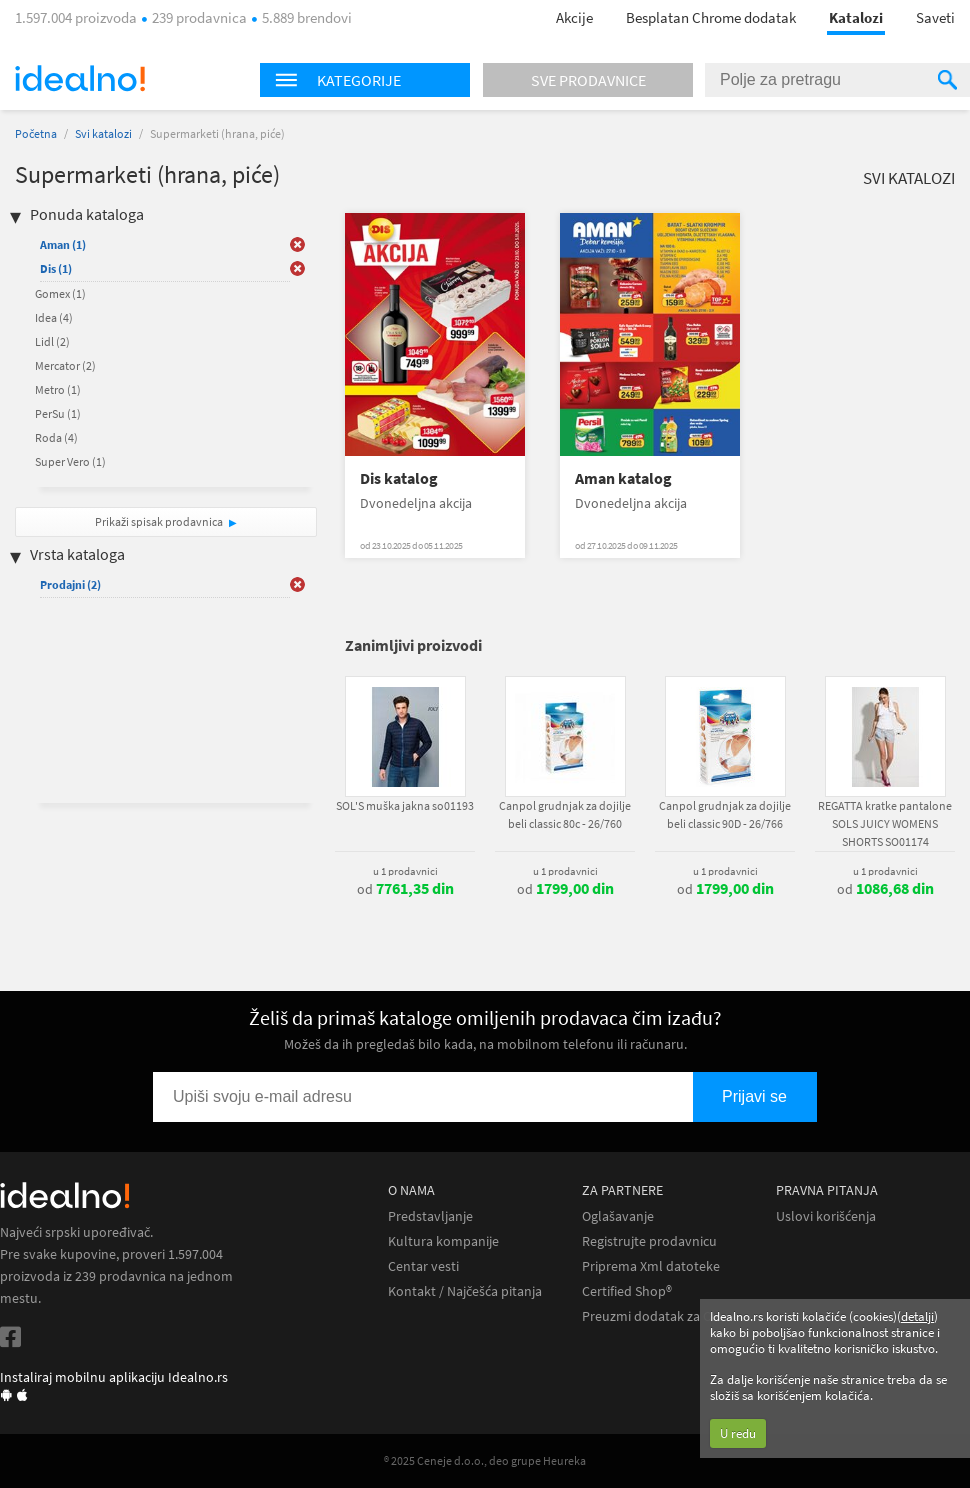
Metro (58, 389)
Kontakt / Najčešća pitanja (465, 1291)
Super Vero (70, 461)
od (405, 889)
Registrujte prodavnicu (649, 1241)
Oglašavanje (618, 1216)
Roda (56, 437)
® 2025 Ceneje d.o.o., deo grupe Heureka (485, 1460)
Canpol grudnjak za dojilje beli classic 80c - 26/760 (565, 814)
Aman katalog (623, 478)
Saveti (935, 17)
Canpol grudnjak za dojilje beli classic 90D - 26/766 (725, 814)
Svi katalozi (103, 133)
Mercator (65, 365)
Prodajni (70, 584)
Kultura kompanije (443, 1241)
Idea (54, 317)
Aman (63, 244)
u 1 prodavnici (405, 871)
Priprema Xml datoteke (651, 1266)
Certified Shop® (627, 1291)
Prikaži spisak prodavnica (159, 521)
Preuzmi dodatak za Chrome (666, 1316)
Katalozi (856, 17)
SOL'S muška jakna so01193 (405, 805)
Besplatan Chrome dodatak (711, 17)
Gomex (60, 293)
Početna (36, 133)
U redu (738, 1433)
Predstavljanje (430, 1216)
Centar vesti (423, 1266)
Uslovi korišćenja (826, 1216)
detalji (917, 1316)
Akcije (574, 17)
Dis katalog (399, 478)
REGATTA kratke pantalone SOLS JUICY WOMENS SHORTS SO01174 (885, 823)
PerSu (58, 413)
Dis (56, 268)
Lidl (52, 341)
